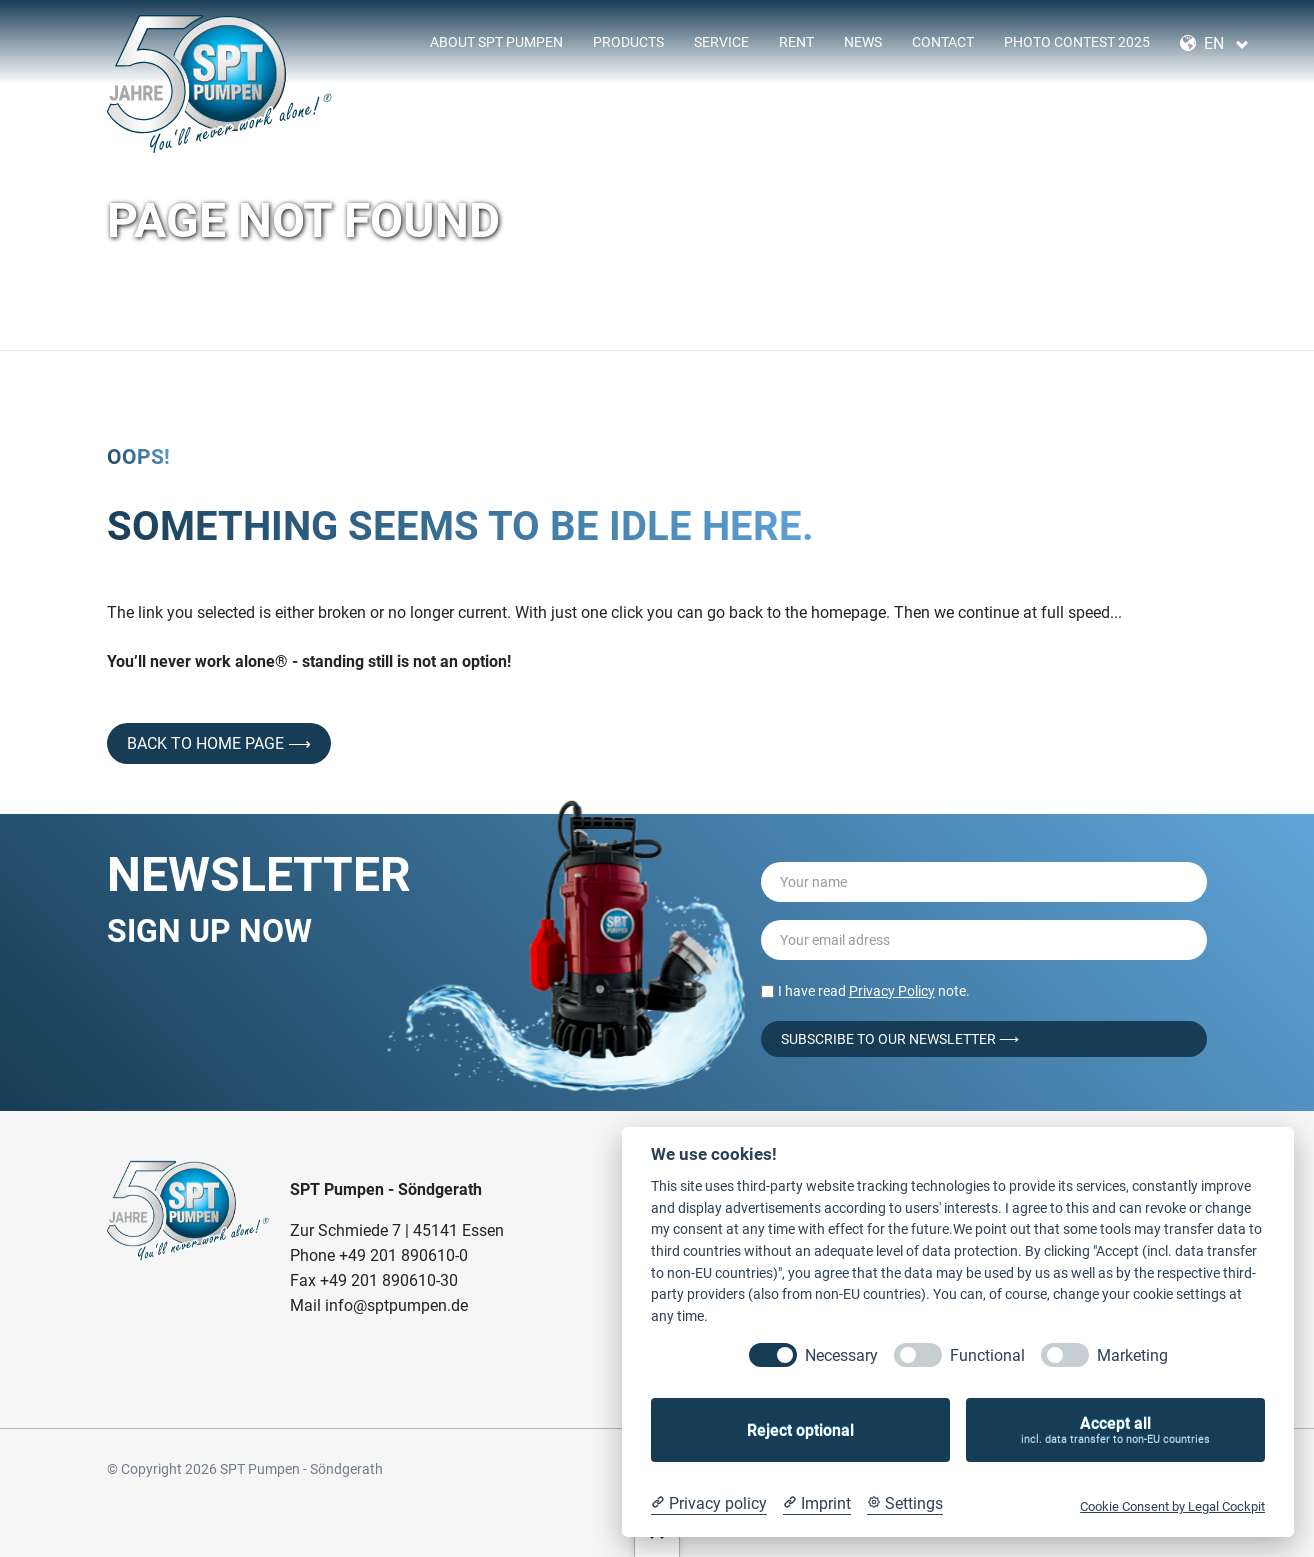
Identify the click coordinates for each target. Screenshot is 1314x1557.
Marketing (1132, 1355)
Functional (987, 1355)
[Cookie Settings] (905, 1504)
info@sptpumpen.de (396, 1305)
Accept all (1115, 1430)
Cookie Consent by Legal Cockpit (1172, 1506)
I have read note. (874, 991)
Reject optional (800, 1430)
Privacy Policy (892, 991)
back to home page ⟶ (219, 743)
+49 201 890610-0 (403, 1255)
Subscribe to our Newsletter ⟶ (900, 1039)
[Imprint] (817, 1504)
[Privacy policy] (709, 1504)
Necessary (841, 1355)
